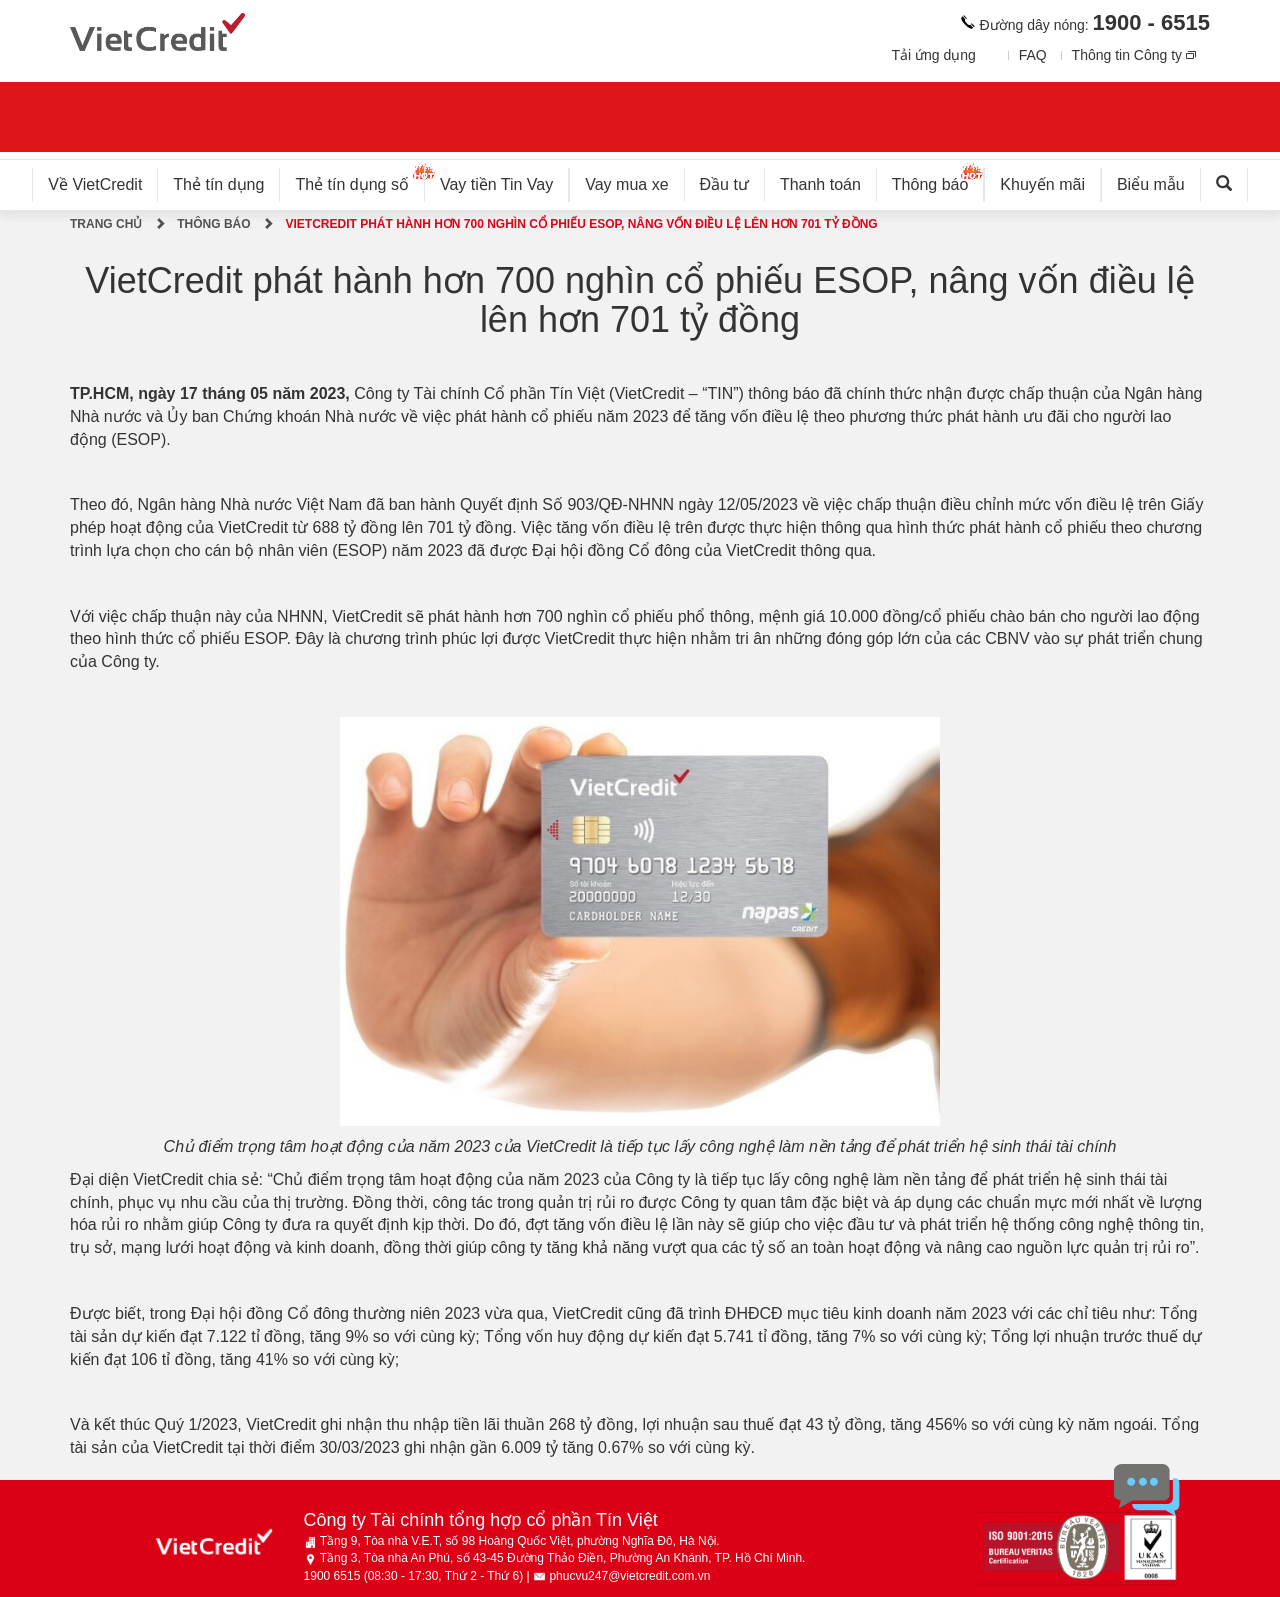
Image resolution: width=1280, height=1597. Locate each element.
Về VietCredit (95, 184)
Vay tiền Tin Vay (504, 180)
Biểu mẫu (1151, 184)
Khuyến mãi (1042, 184)
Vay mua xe (626, 184)
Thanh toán (820, 184)
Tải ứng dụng (933, 55)
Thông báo (938, 180)
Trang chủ (106, 224)
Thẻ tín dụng (218, 184)
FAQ (1033, 55)
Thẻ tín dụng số (359, 180)
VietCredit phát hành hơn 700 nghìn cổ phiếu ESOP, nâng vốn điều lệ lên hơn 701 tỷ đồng (581, 224)
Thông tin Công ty (1127, 55)
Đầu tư (724, 184)
